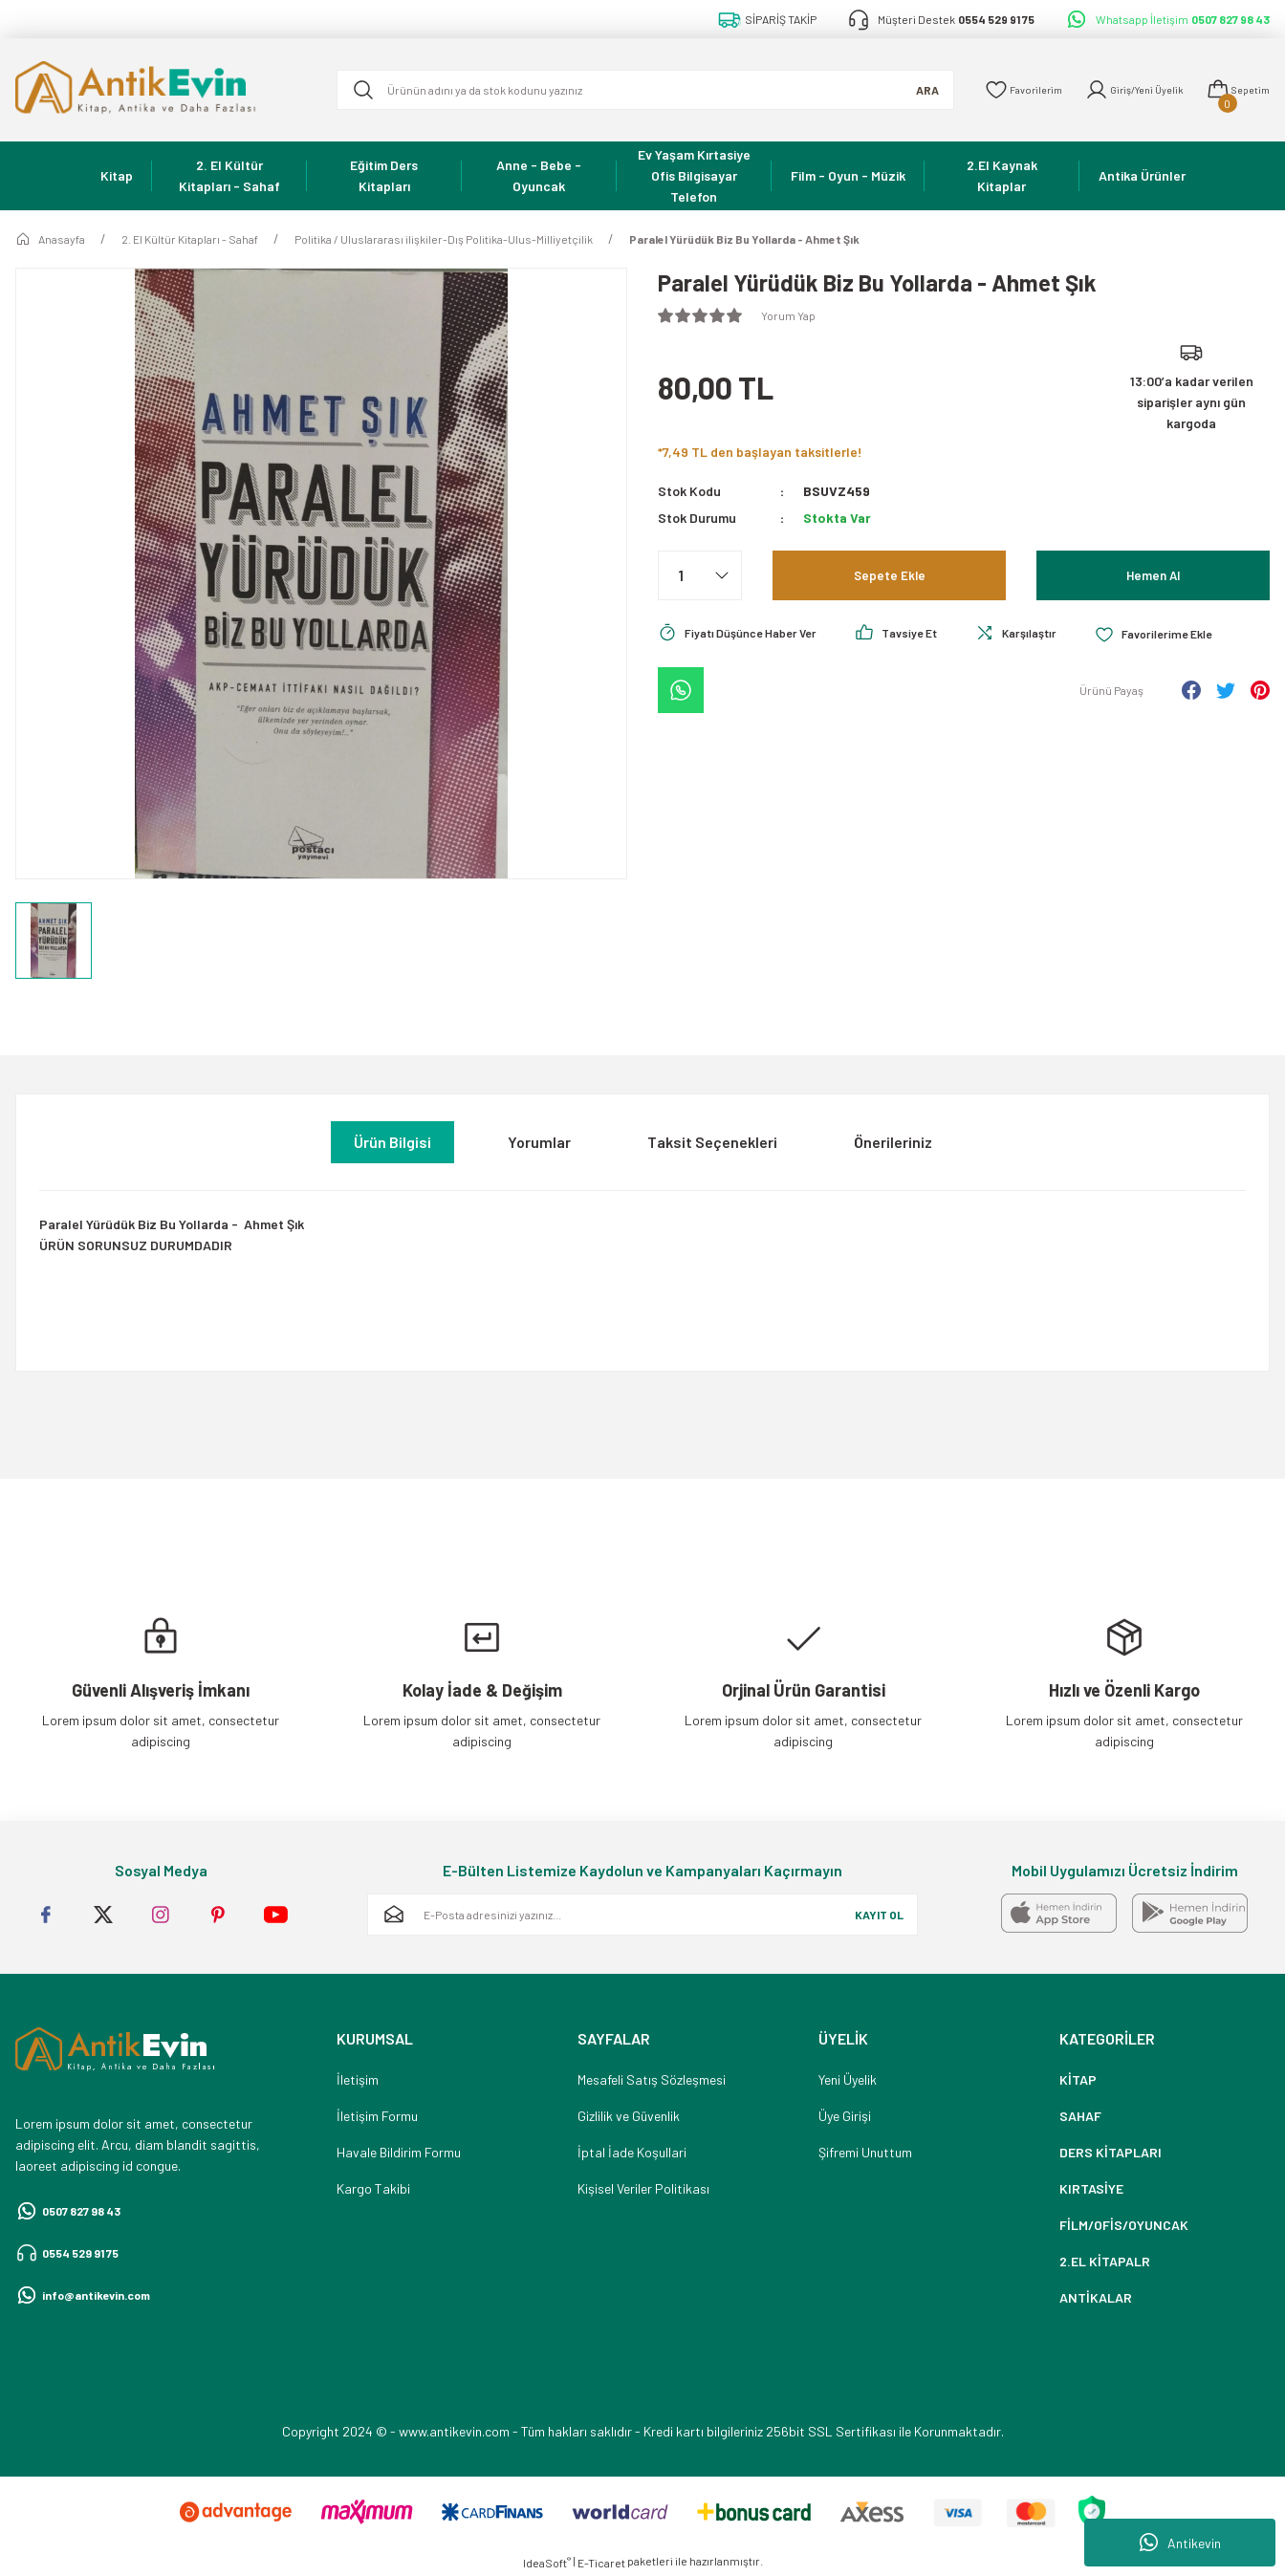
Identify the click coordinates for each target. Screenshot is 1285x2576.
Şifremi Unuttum (865, 2152)
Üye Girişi (844, 2116)
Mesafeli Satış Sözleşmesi (651, 2079)
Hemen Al (1153, 575)
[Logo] (160, 90)
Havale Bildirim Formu (399, 2152)
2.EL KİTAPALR (1104, 2261)
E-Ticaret (601, 2562)
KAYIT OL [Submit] (879, 1914)
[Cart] (1234, 89)
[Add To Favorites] (1194, 633)
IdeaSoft (547, 2562)
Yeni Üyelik (847, 2079)
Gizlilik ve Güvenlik (628, 2116)
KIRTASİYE (1091, 2188)
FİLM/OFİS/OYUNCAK (1123, 2225)
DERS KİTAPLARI (1110, 2152)
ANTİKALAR (1095, 2297)
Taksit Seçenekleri (712, 1142)
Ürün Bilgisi (392, 1142)
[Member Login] (1119, 89)
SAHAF (1080, 2116)
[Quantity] (700, 575)
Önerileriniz (893, 1142)
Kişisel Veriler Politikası (643, 2188)
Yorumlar (539, 1142)
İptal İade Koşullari (631, 2152)
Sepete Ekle (889, 575)
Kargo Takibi (373, 2188)
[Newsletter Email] (642, 1915)
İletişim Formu (377, 2116)
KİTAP (1078, 2079)
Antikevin (1180, 2542)
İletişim (358, 2079)
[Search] (630, 90)
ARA (896, 90)
